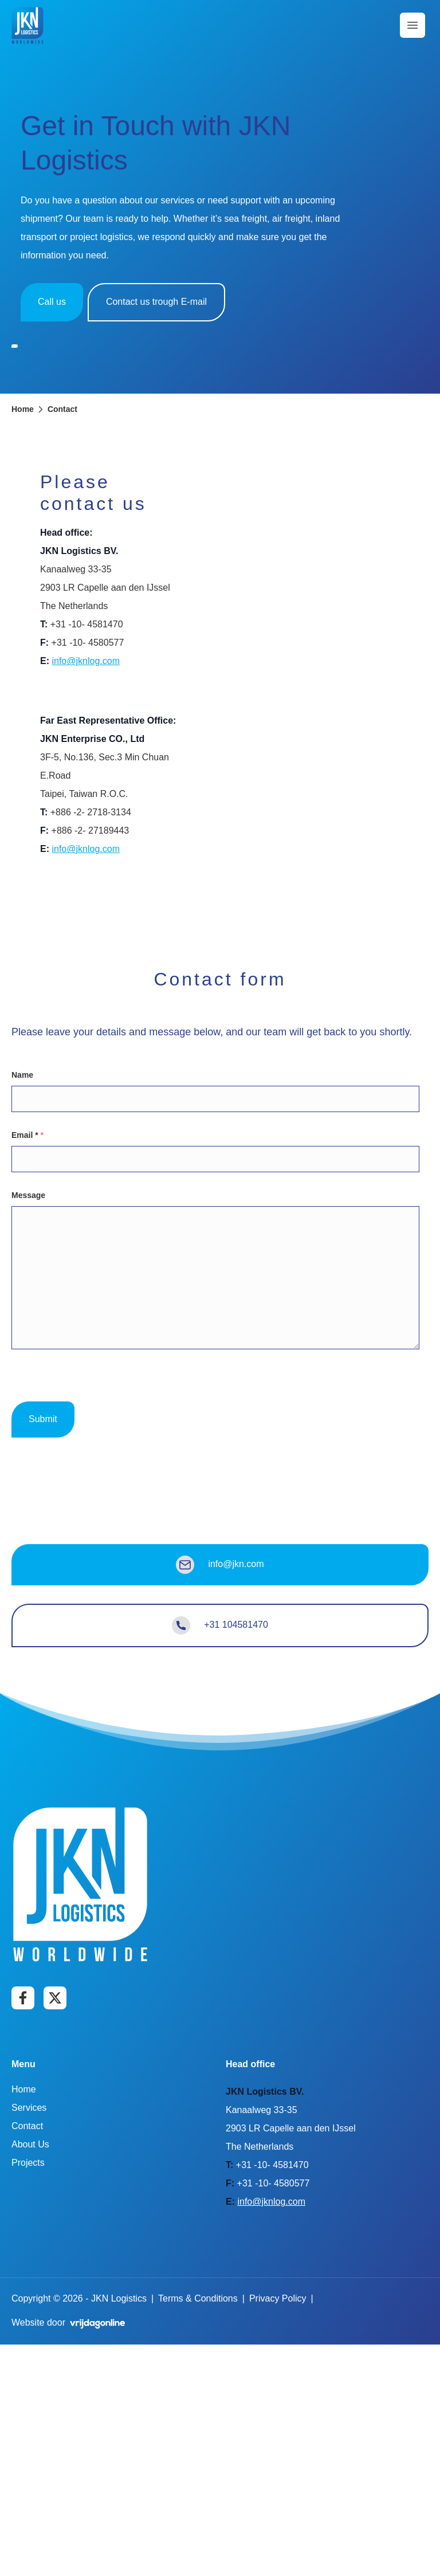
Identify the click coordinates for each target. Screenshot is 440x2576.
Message (28, 1426)
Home (23, 2321)
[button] (27, 25)
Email (27, 1366)
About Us (30, 2376)
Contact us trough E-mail (156, 302)
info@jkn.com (220, 1795)
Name (22, 1305)
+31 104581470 (220, 1856)
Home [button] (22, 640)
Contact (27, 2357)
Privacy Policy (278, 2530)
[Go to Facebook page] (22, 2229)
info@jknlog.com (86, 892)
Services (28, 2339)
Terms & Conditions (198, 2530)
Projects (28, 2394)
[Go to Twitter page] (55, 2229)
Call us (52, 302)
